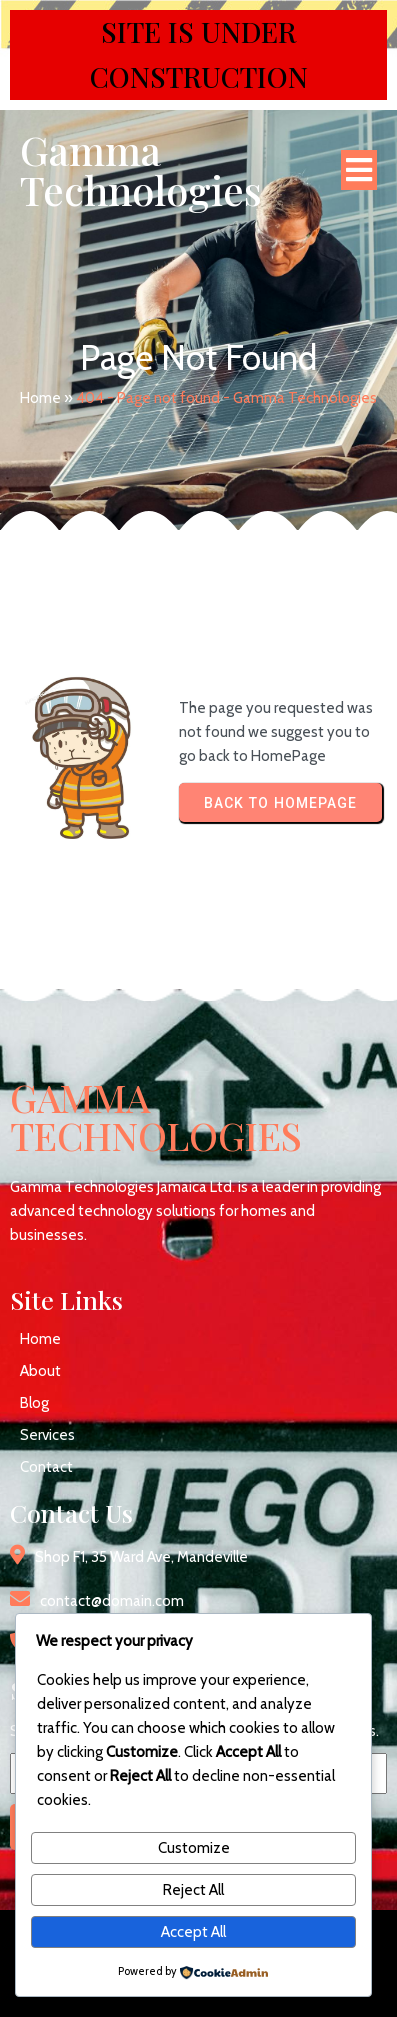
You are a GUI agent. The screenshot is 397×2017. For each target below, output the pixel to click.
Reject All (193, 1890)
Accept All (193, 1932)
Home (40, 398)
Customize (194, 1848)
